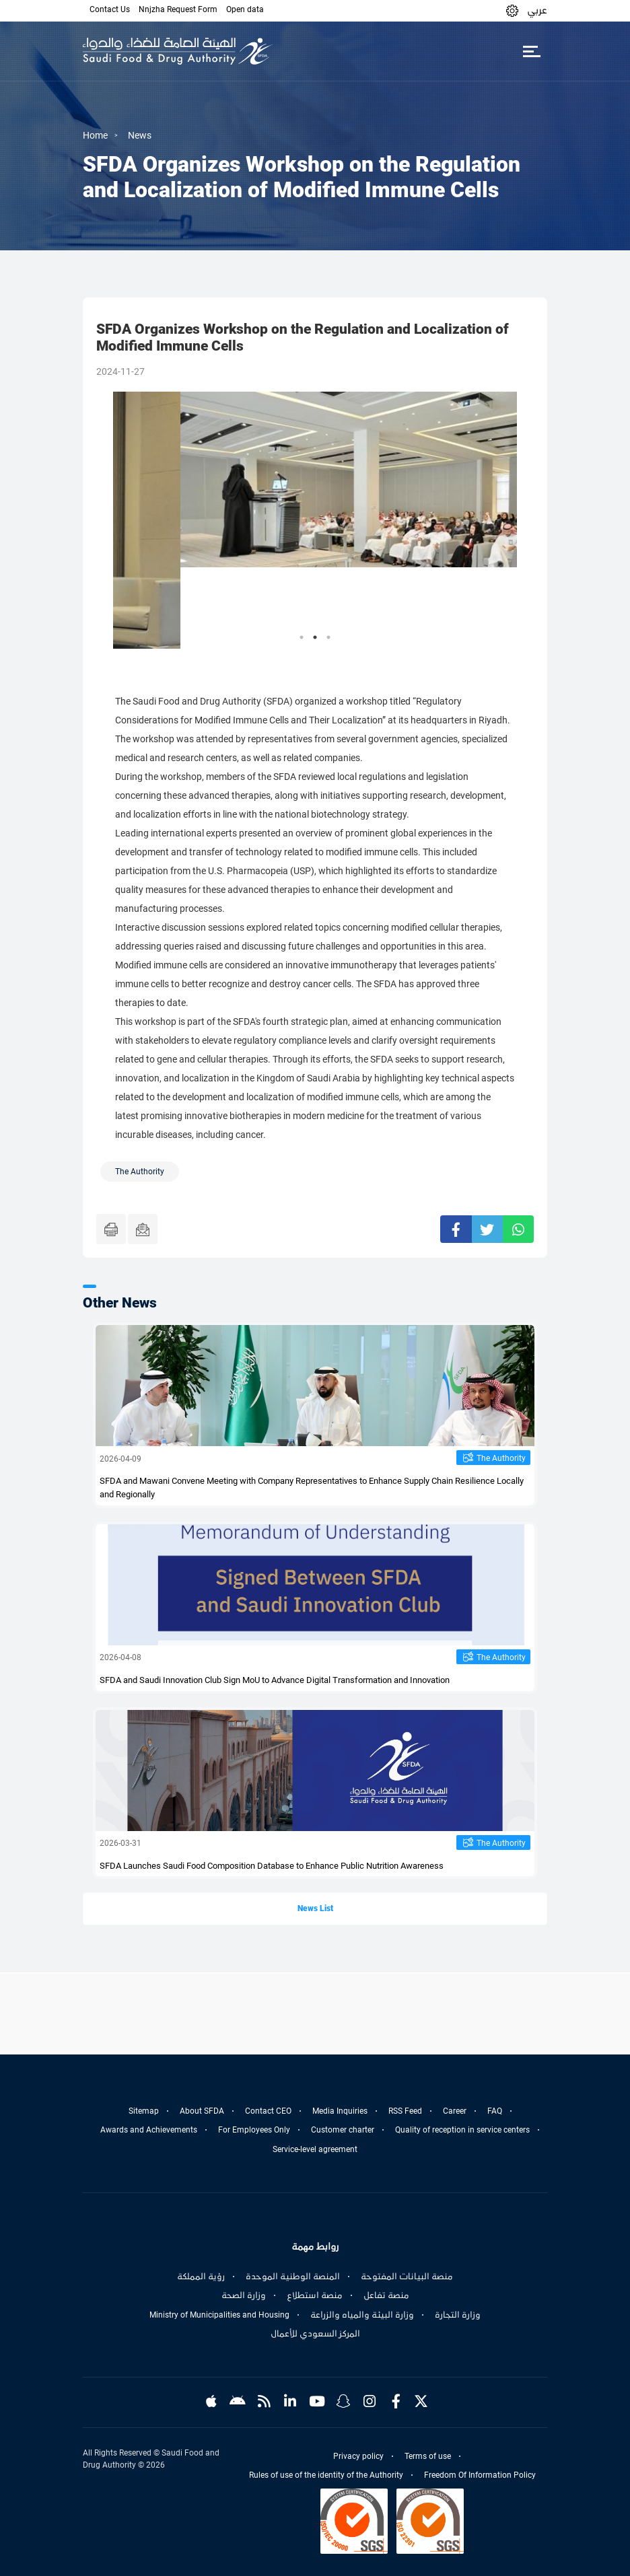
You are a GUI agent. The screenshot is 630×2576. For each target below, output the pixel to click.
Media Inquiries (340, 2111)
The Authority (501, 1458)
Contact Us (110, 9)
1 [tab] (301, 637)
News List (315, 1908)
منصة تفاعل (386, 2295)
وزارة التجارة (458, 2315)
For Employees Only (254, 2130)
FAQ (494, 2111)
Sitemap (144, 2111)
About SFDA (202, 2111)
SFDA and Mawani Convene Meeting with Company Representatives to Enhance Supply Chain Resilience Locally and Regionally (312, 1487)
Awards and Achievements (148, 2130)
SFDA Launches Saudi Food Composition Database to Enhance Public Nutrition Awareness (272, 1866)
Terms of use (428, 2456)
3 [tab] (328, 637)
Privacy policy (358, 2456)
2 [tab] (315, 637)
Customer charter (342, 2130)
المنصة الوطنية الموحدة (293, 2276)
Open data (245, 9)
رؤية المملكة (201, 2276)
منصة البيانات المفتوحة (407, 2276)
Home (95, 135)
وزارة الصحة (243, 2295)
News (139, 135)
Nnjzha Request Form (178, 9)
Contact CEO (268, 2111)
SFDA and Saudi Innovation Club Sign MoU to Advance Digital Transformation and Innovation (275, 1680)
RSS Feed (405, 2111)
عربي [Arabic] (537, 10)
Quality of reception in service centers (462, 2130)
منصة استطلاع (315, 2295)
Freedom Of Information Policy (480, 2475)
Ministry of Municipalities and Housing (219, 2315)
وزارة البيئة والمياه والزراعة (362, 2315)
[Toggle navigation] (531, 51)
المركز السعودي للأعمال (315, 2333)
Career (454, 2111)
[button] (512, 10)
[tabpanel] (315, 520)
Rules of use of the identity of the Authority (326, 2475)
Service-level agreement (315, 2149)
